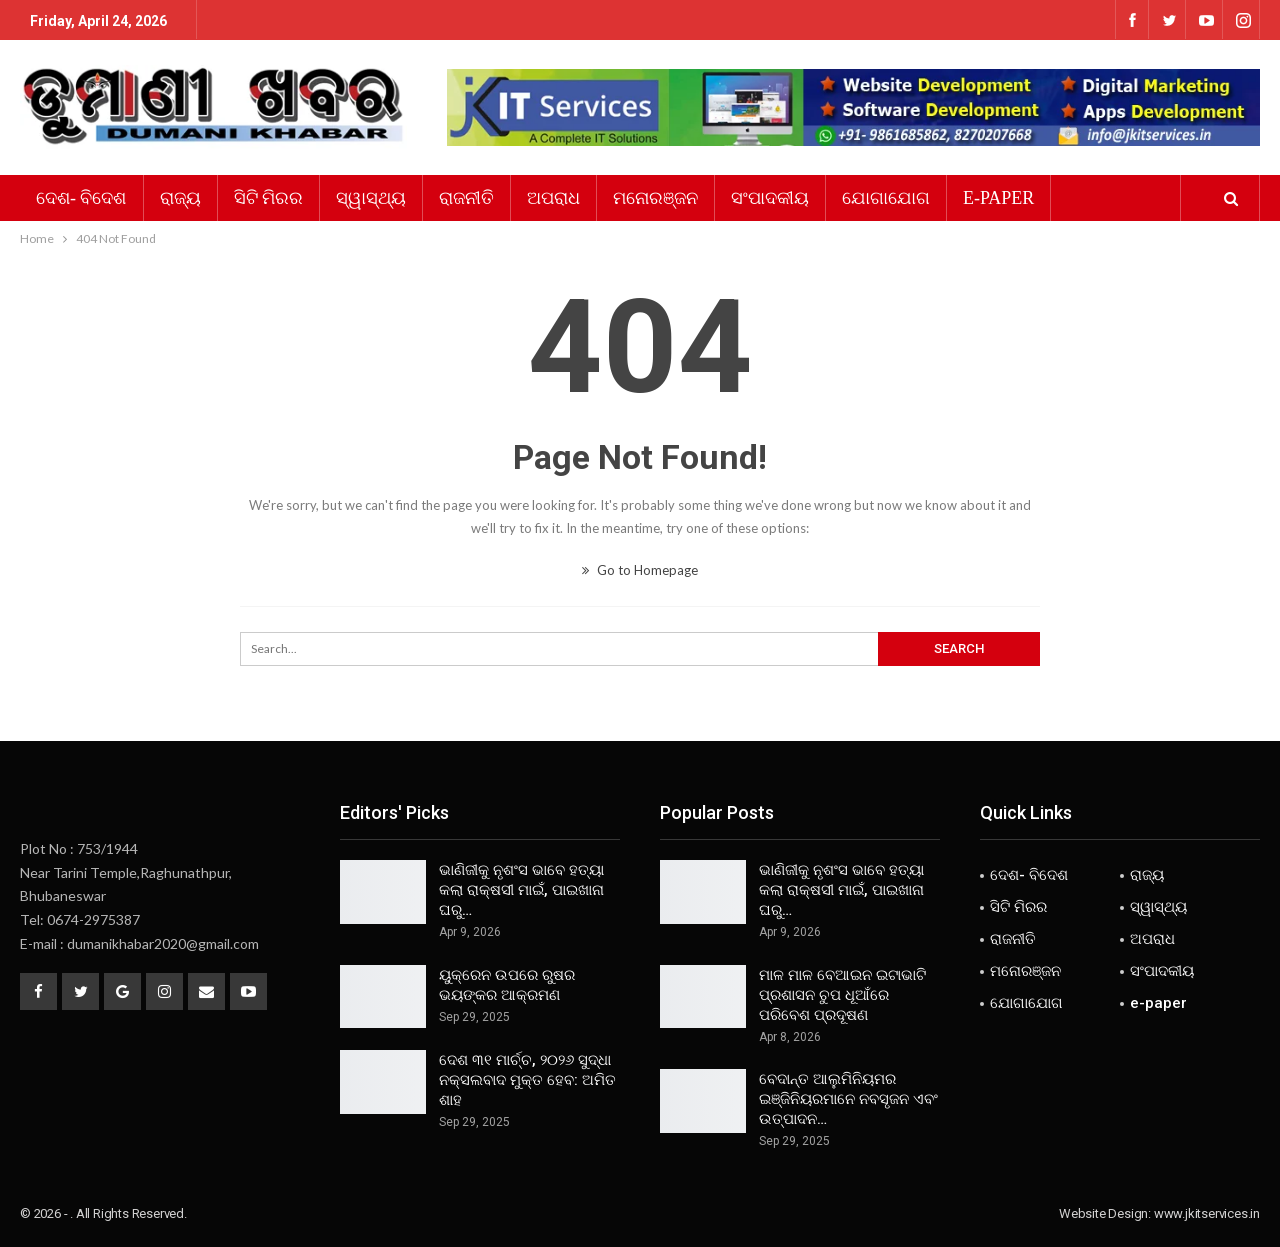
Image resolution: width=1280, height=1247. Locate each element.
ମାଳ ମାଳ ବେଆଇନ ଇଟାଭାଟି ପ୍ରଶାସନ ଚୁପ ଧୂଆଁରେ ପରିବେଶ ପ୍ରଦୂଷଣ (842, 995)
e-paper (998, 198)
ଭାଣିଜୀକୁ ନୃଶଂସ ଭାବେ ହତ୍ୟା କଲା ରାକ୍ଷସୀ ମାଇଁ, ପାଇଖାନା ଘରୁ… (521, 890)
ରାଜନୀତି (466, 198)
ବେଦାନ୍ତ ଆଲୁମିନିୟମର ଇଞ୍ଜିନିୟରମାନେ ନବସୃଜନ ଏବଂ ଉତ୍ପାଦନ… (848, 1099)
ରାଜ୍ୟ (180, 198)
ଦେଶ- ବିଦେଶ (81, 198)
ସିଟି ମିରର (269, 198)
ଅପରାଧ (553, 198)
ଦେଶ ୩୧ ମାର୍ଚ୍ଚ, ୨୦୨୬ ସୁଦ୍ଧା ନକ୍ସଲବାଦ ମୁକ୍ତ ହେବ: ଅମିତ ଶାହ (527, 1080)
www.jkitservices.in (1207, 1213)
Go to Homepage (640, 570)
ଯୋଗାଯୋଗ (886, 198)
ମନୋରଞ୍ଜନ (655, 198)
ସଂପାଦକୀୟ (770, 198)
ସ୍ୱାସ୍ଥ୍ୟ (371, 198)
